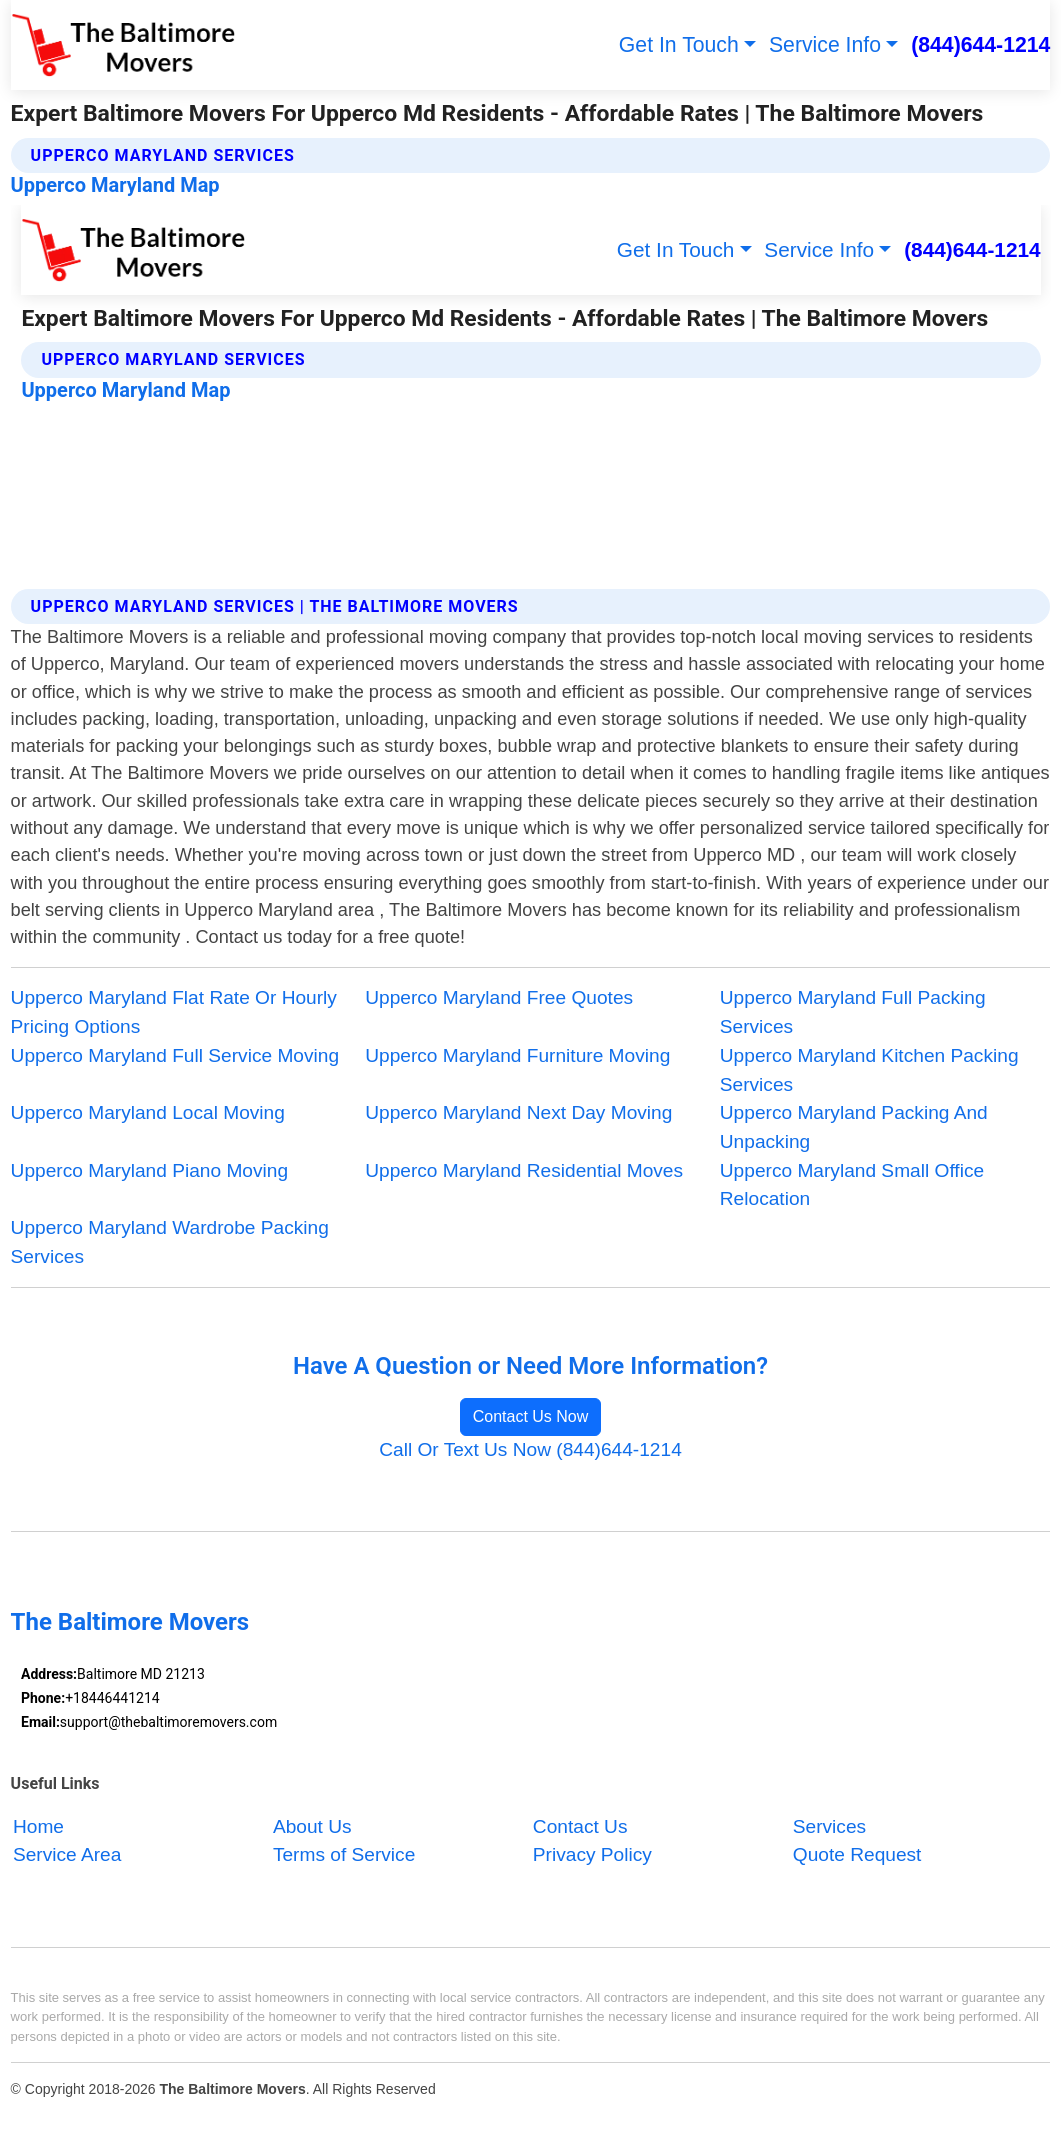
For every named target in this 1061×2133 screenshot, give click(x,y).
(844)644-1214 (980, 44)
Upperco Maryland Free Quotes (499, 997)
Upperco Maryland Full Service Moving (175, 1055)
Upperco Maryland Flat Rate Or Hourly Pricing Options (174, 1012)
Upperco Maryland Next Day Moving (518, 1112)
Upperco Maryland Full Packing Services (853, 1012)
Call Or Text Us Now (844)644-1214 (530, 1449)
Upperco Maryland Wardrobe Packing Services (170, 1242)
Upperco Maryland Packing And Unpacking (854, 1127)
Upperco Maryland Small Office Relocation (852, 1185)
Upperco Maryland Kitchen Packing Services (869, 1070)
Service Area (67, 1855)
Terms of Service (344, 1855)
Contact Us (580, 1826)
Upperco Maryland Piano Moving (149, 1170)
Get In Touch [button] (679, 44)
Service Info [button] (825, 44)
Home (38, 1826)
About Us (312, 1826)
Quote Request (857, 1855)
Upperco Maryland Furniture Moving (517, 1055)
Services (829, 1826)
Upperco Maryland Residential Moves (524, 1170)
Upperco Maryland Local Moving (148, 1112)
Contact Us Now (531, 1416)
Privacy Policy (592, 1855)
